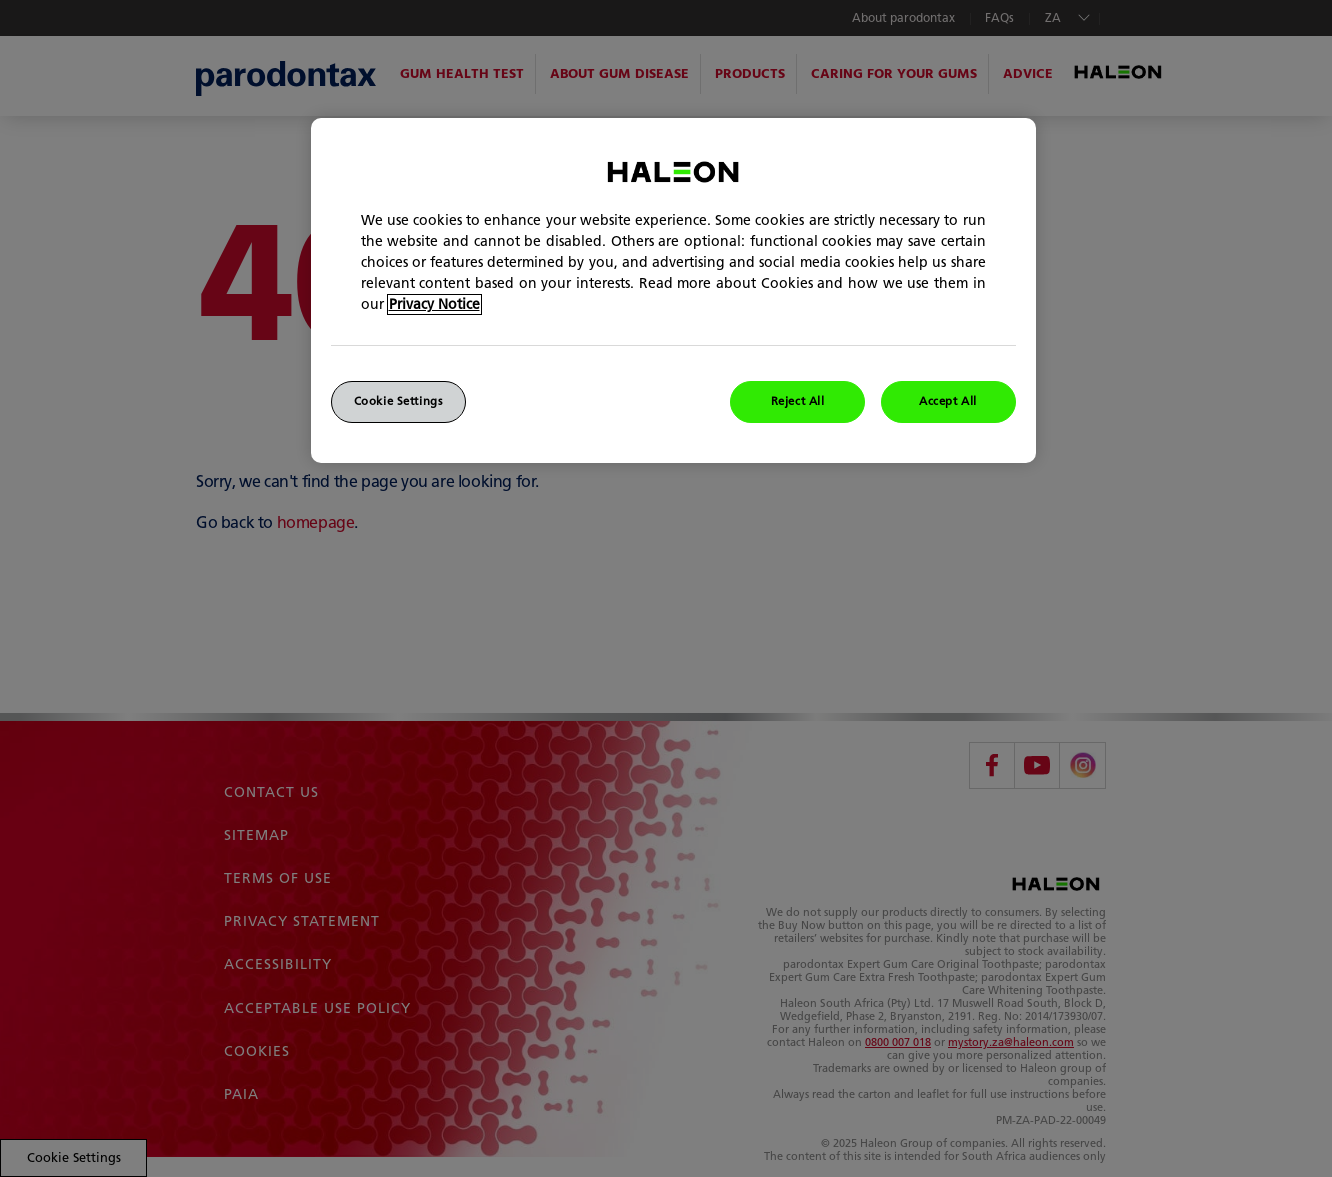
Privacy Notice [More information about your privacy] (434, 304)
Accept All (948, 401)
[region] (673, 290)
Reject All (798, 401)
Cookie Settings (398, 401)
